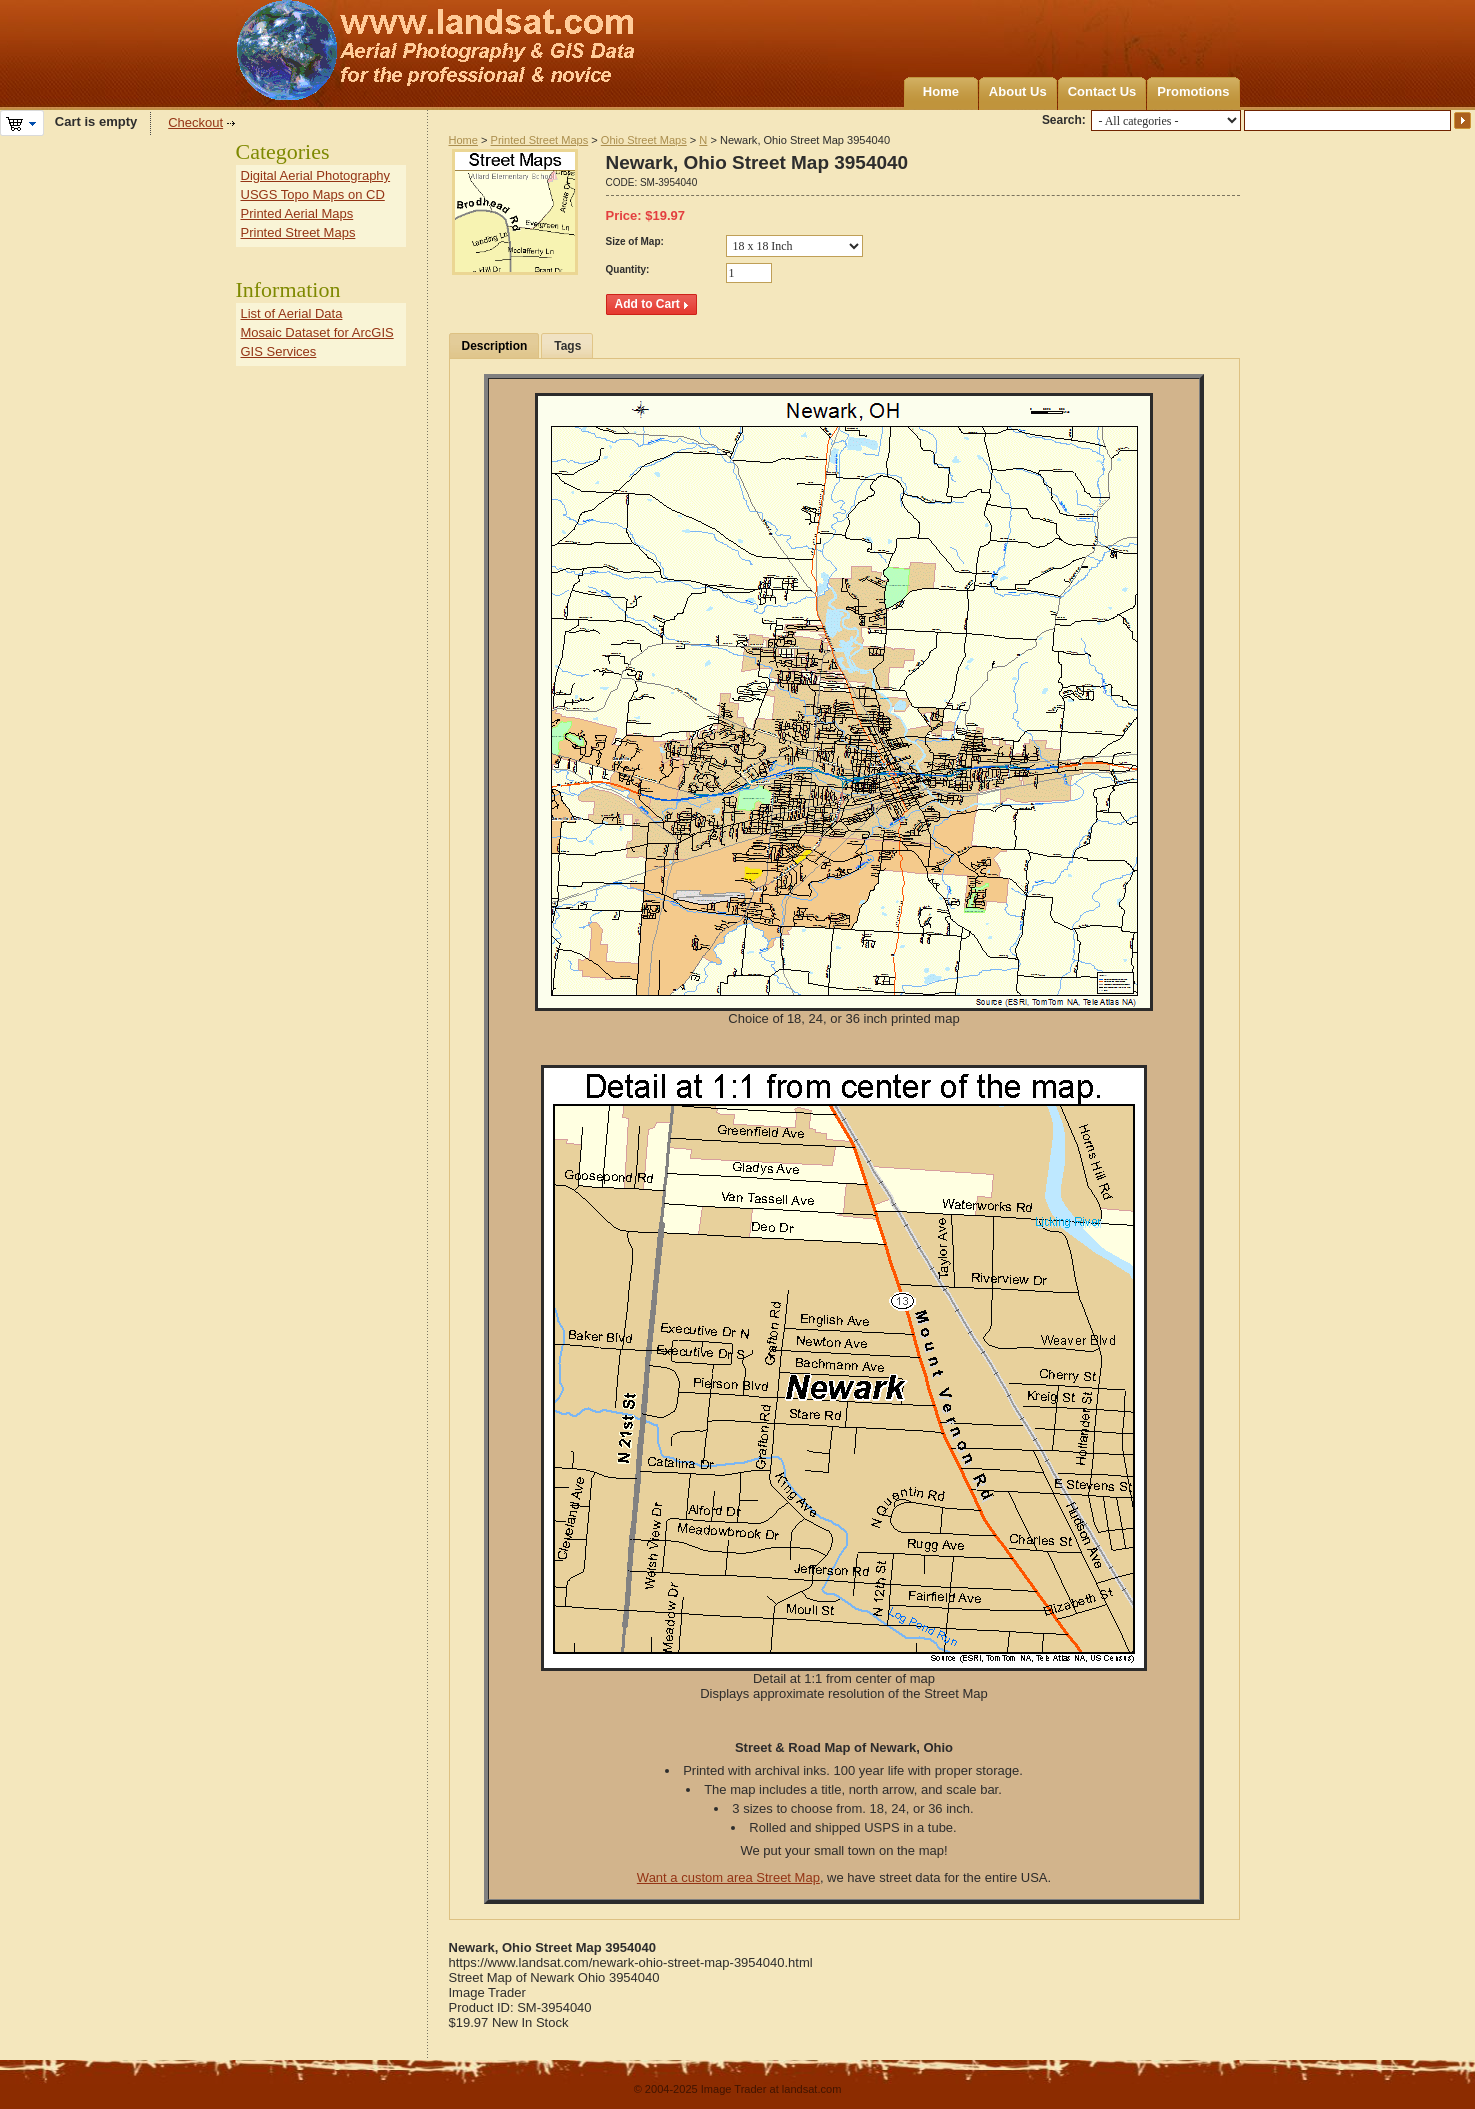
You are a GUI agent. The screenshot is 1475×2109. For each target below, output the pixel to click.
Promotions (1193, 91)
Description (495, 346)
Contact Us (1102, 91)
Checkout (195, 122)
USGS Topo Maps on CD (313, 194)
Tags (567, 346)
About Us (1018, 91)
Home (941, 91)
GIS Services (279, 351)
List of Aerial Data (292, 313)
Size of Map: (635, 241)
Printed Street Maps (540, 140)
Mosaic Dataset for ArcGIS (317, 332)
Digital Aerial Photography (316, 175)
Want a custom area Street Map (728, 1877)
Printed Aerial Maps (297, 213)
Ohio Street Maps (644, 140)
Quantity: (628, 269)
